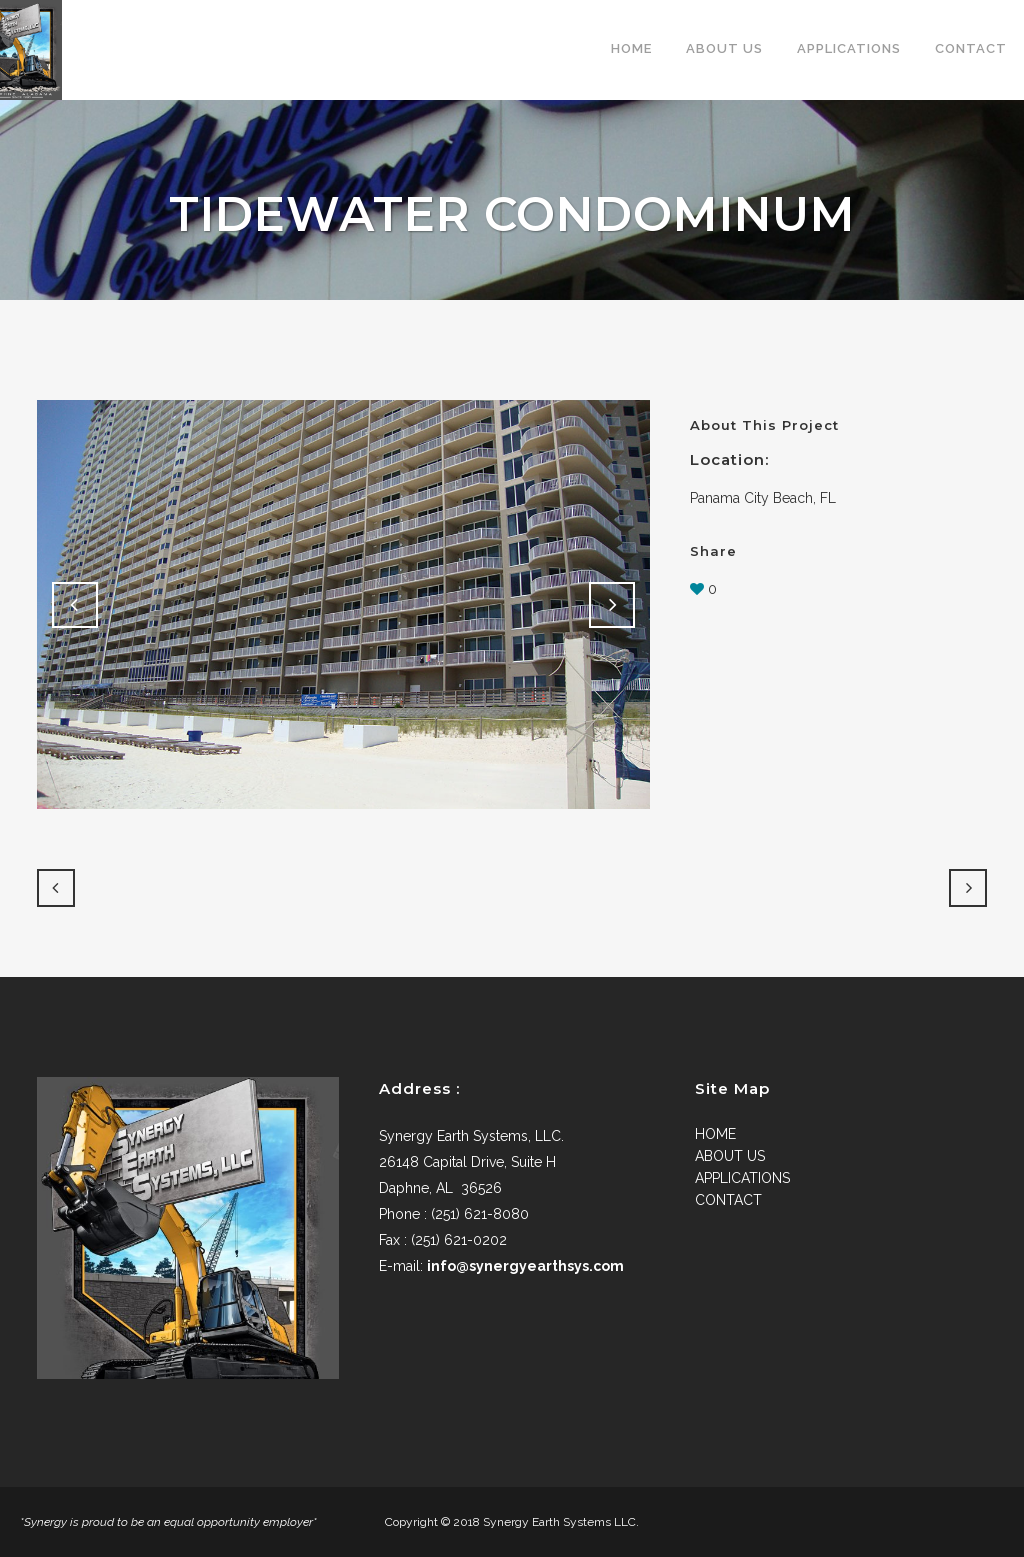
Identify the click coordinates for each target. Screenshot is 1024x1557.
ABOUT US (730, 1156)
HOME (715, 1134)
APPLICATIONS (742, 1178)
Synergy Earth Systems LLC (559, 1522)
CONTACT (728, 1200)
